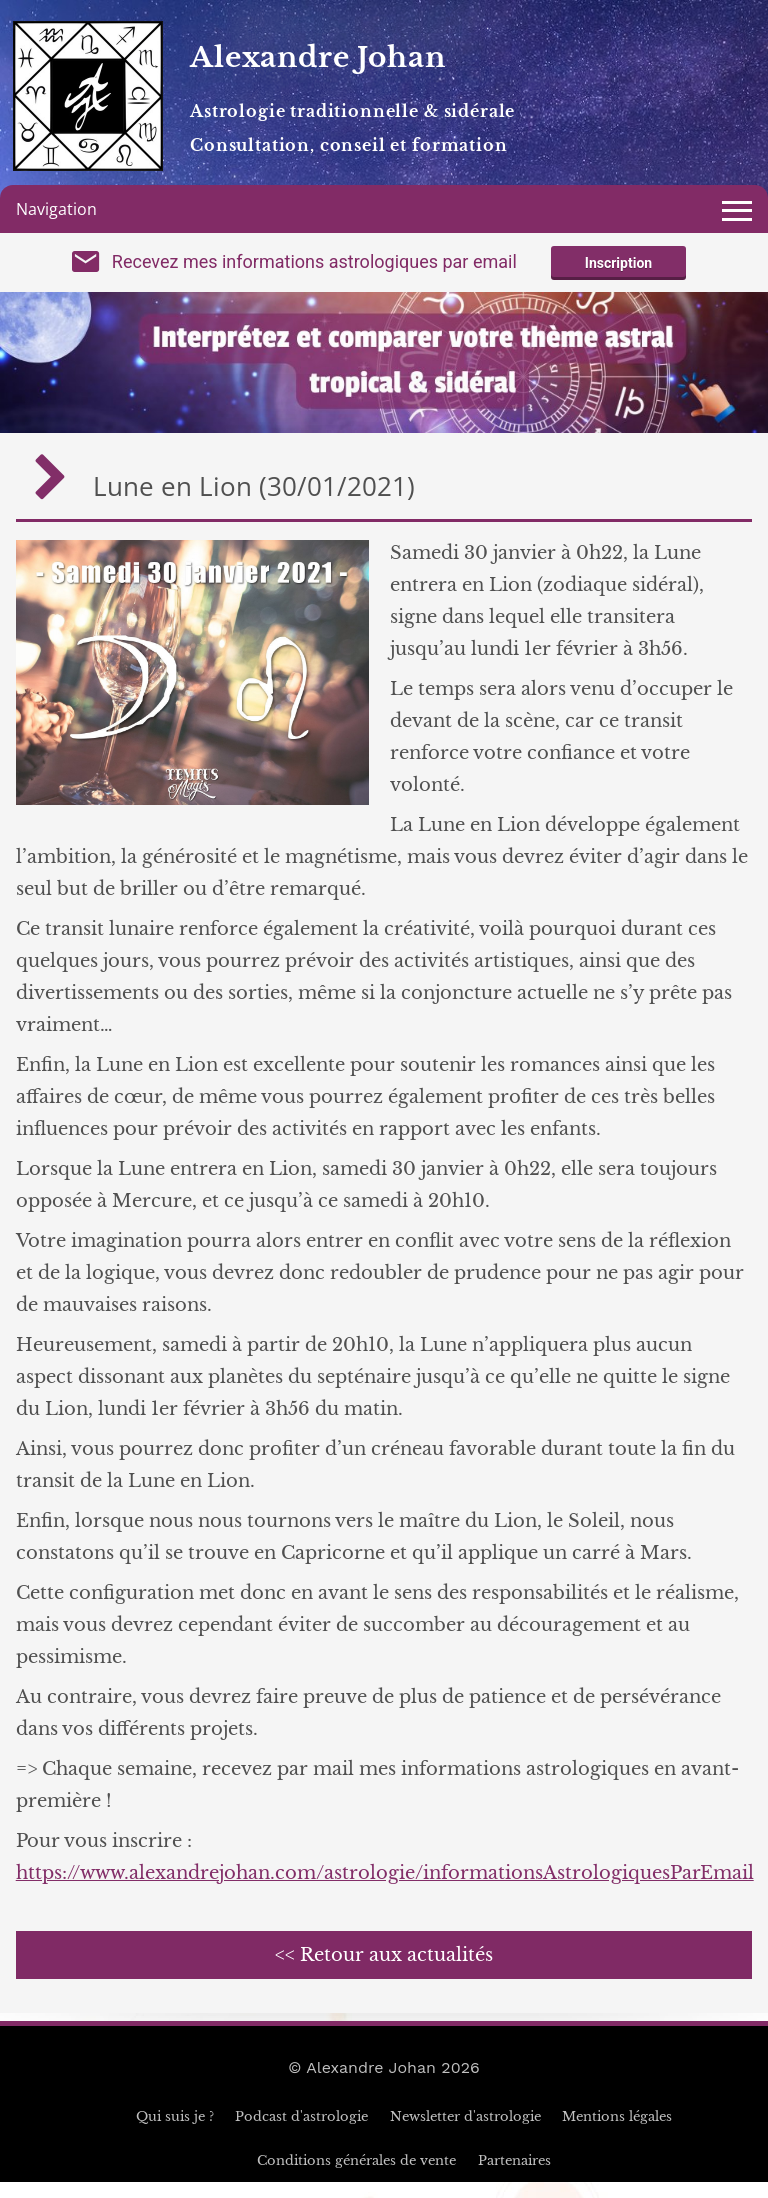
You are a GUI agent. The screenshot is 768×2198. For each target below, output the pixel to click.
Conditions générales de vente (356, 2176)
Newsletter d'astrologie (465, 2132)
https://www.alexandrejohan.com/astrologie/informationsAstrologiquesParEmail (385, 1889)
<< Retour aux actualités (384, 1971)
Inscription (618, 272)
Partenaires (514, 2176)
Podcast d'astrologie (301, 2132)
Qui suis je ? (175, 2132)
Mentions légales (617, 2132)
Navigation (56, 209)
